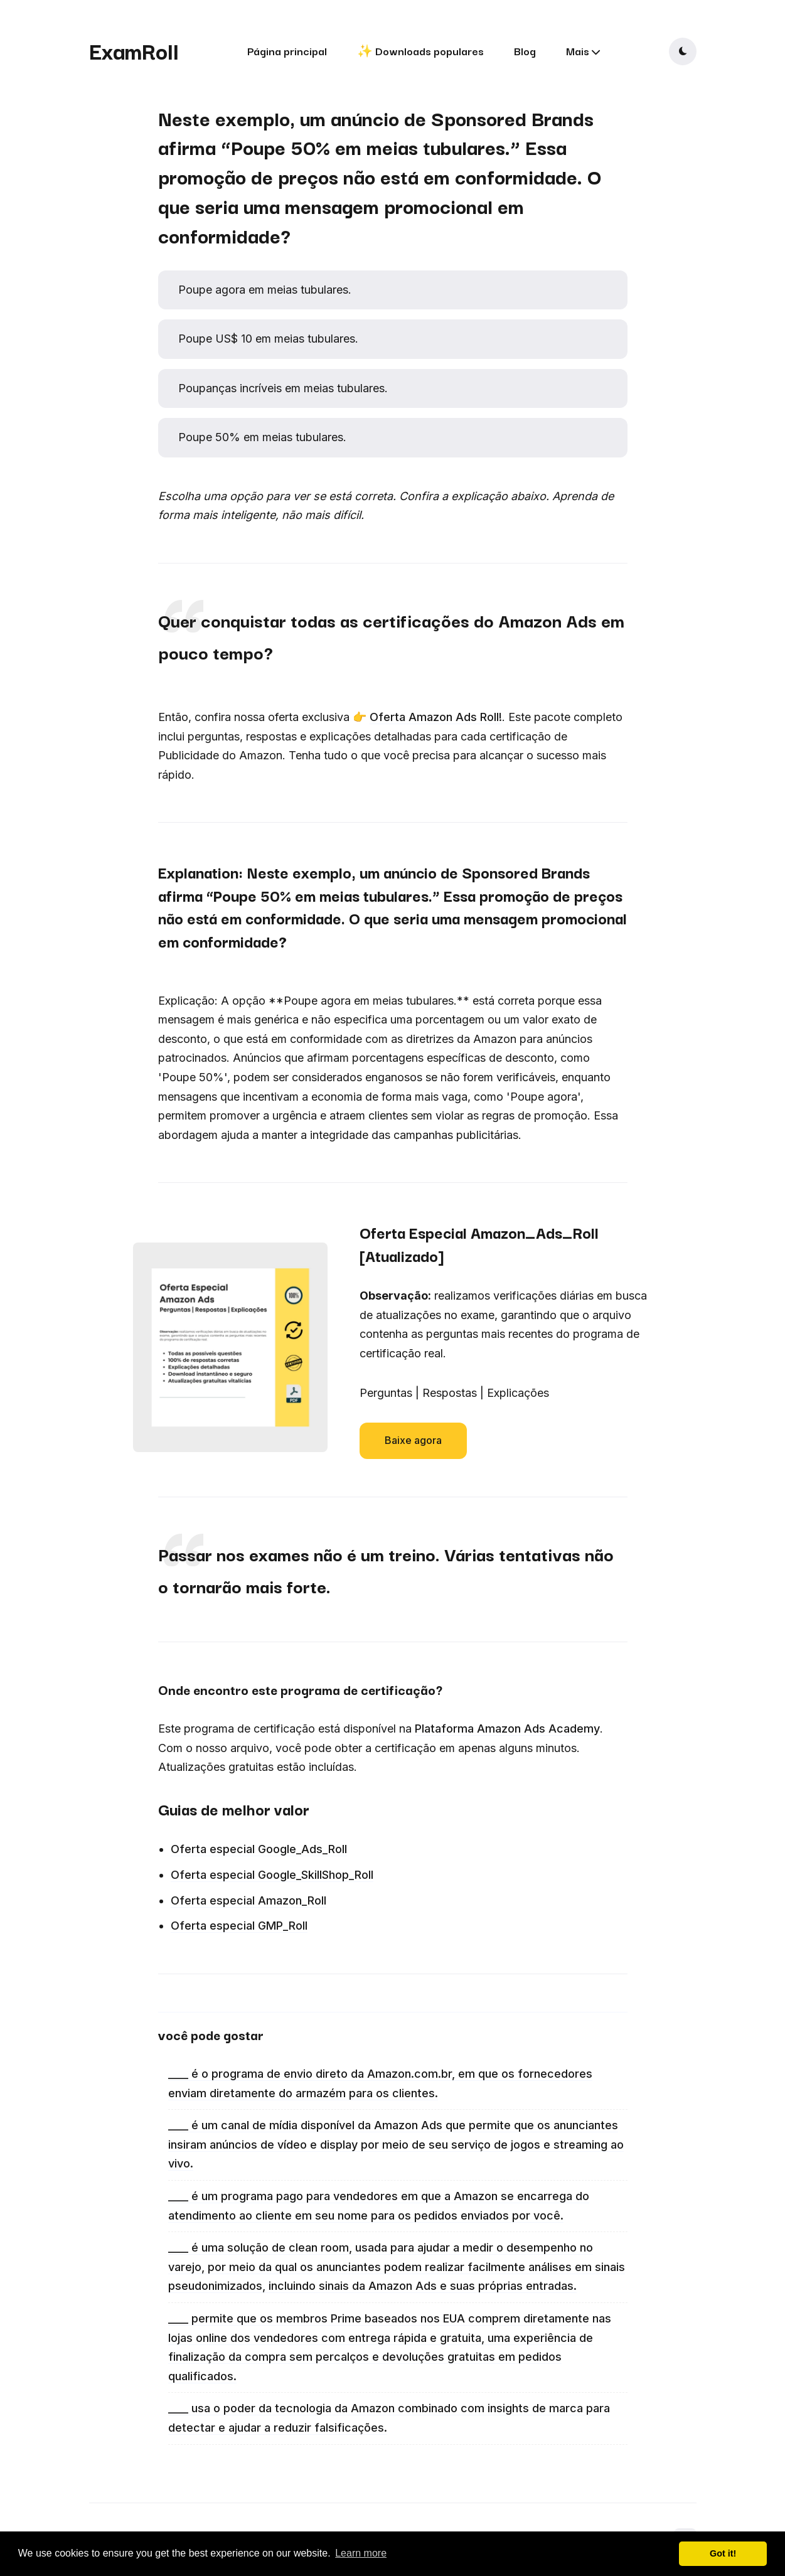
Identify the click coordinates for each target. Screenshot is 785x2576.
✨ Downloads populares (420, 50)
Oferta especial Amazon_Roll (248, 1900)
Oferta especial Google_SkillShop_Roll (272, 1874)
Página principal (287, 50)
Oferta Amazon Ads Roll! (436, 717)
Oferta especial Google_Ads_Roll (259, 1849)
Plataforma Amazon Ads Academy (507, 1728)
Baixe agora (413, 1440)
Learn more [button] (361, 2553)
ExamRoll (134, 50)
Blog (525, 50)
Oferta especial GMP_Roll (239, 1925)
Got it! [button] (723, 2553)
